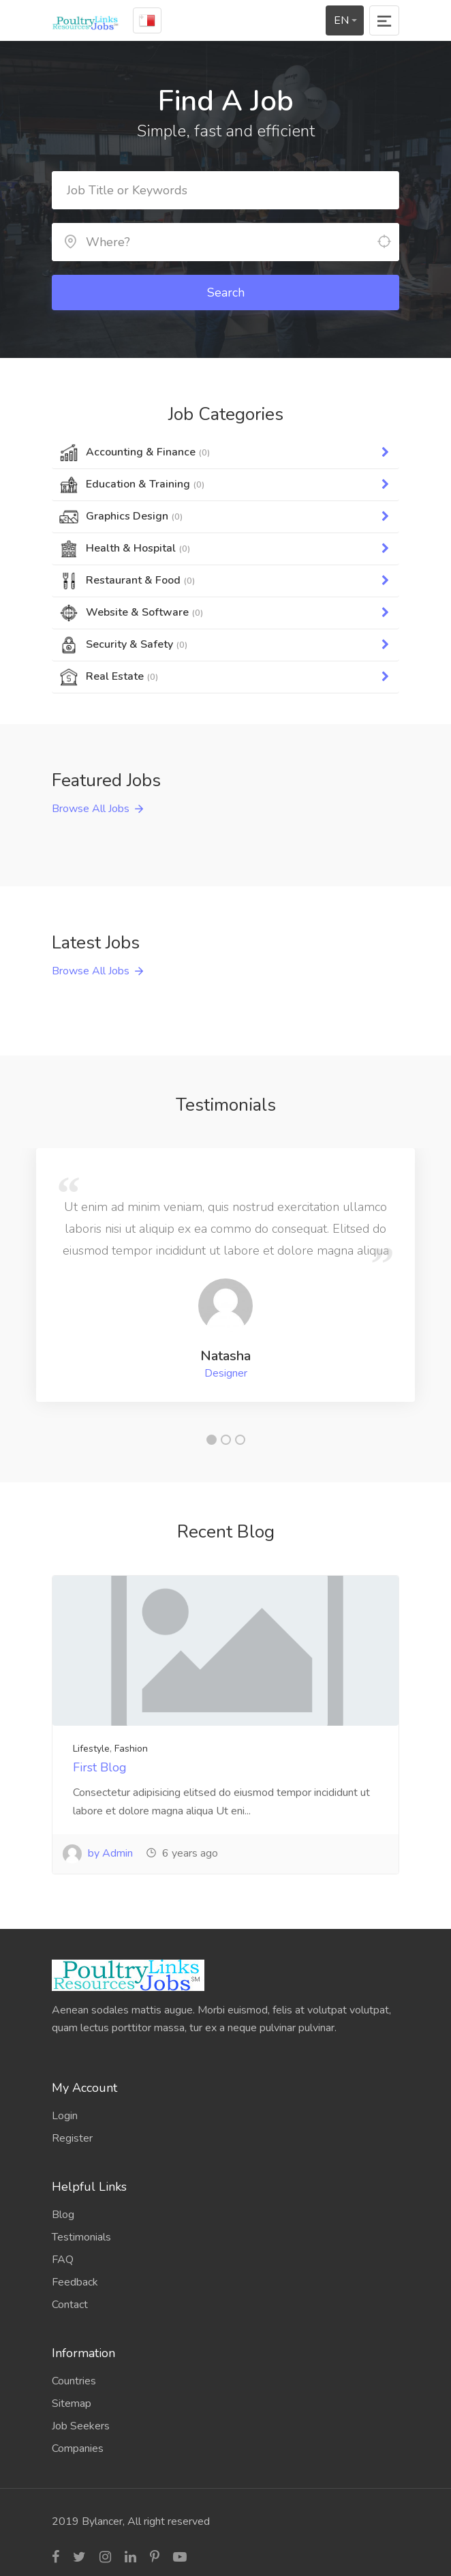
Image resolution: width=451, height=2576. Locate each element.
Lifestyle (91, 1748)
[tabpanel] (225, 1275)
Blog (63, 2214)
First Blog (100, 1767)
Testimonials (81, 2237)
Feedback (75, 2282)
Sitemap (71, 2403)
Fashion (131, 1748)
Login (65, 2115)
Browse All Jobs (90, 808)
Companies (78, 2448)
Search (226, 292)
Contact (70, 2304)
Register (72, 2138)
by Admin (98, 1853)
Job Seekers (81, 2425)
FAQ (63, 2259)
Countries (74, 2380)
